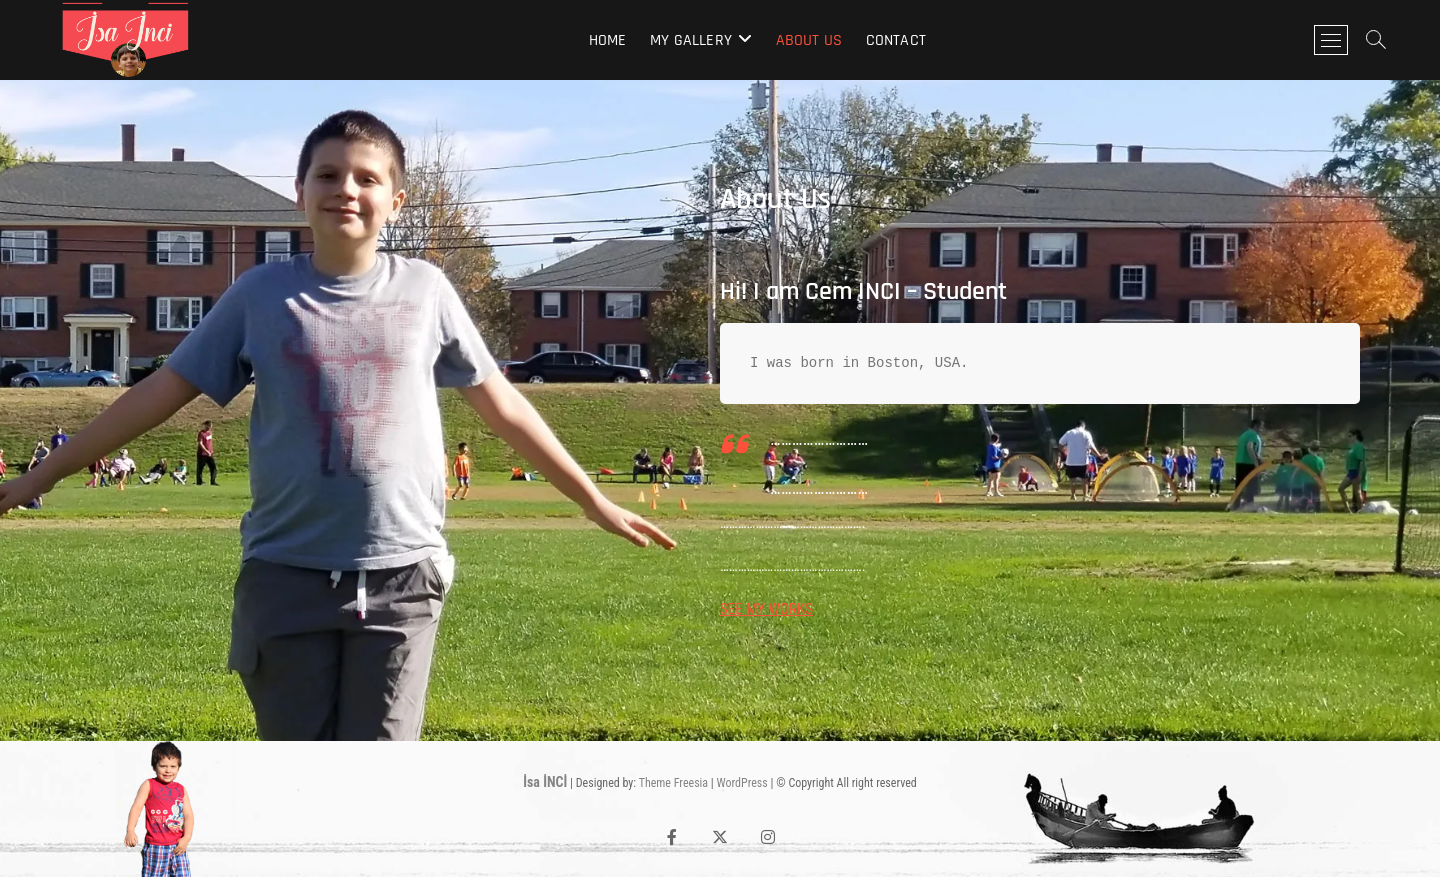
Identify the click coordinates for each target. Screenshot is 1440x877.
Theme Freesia (673, 783)
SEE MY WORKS (766, 609)
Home (608, 40)
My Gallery (691, 40)
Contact (896, 40)
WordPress (742, 783)
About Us (809, 40)
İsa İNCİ (545, 782)
